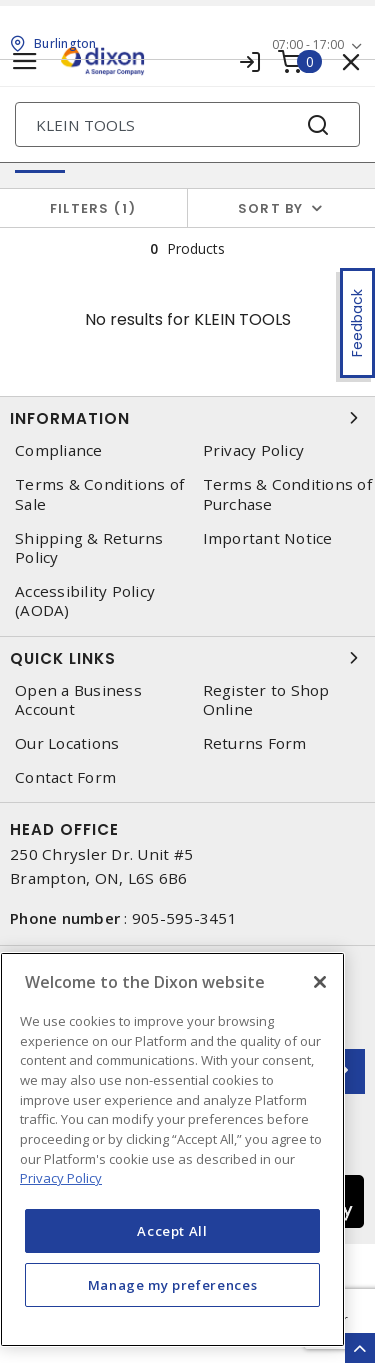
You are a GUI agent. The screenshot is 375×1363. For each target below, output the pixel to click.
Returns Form (255, 743)
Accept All (172, 1231)
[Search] (187, 124)
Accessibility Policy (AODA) (85, 601)
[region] (172, 1149)
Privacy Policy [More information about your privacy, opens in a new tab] (61, 1178)
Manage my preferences (173, 1285)
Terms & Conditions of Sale (99, 494)
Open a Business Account (78, 700)
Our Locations (67, 743)
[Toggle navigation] (25, 61)
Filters (93, 208)
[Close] (320, 982)
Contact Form (65, 777)
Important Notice (268, 538)
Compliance (59, 450)
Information (187, 418)
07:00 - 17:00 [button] (308, 44)
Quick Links (187, 658)
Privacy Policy (254, 450)
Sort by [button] (271, 208)
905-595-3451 (184, 918)
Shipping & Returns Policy (89, 548)
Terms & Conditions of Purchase (287, 494)
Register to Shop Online (266, 700)
